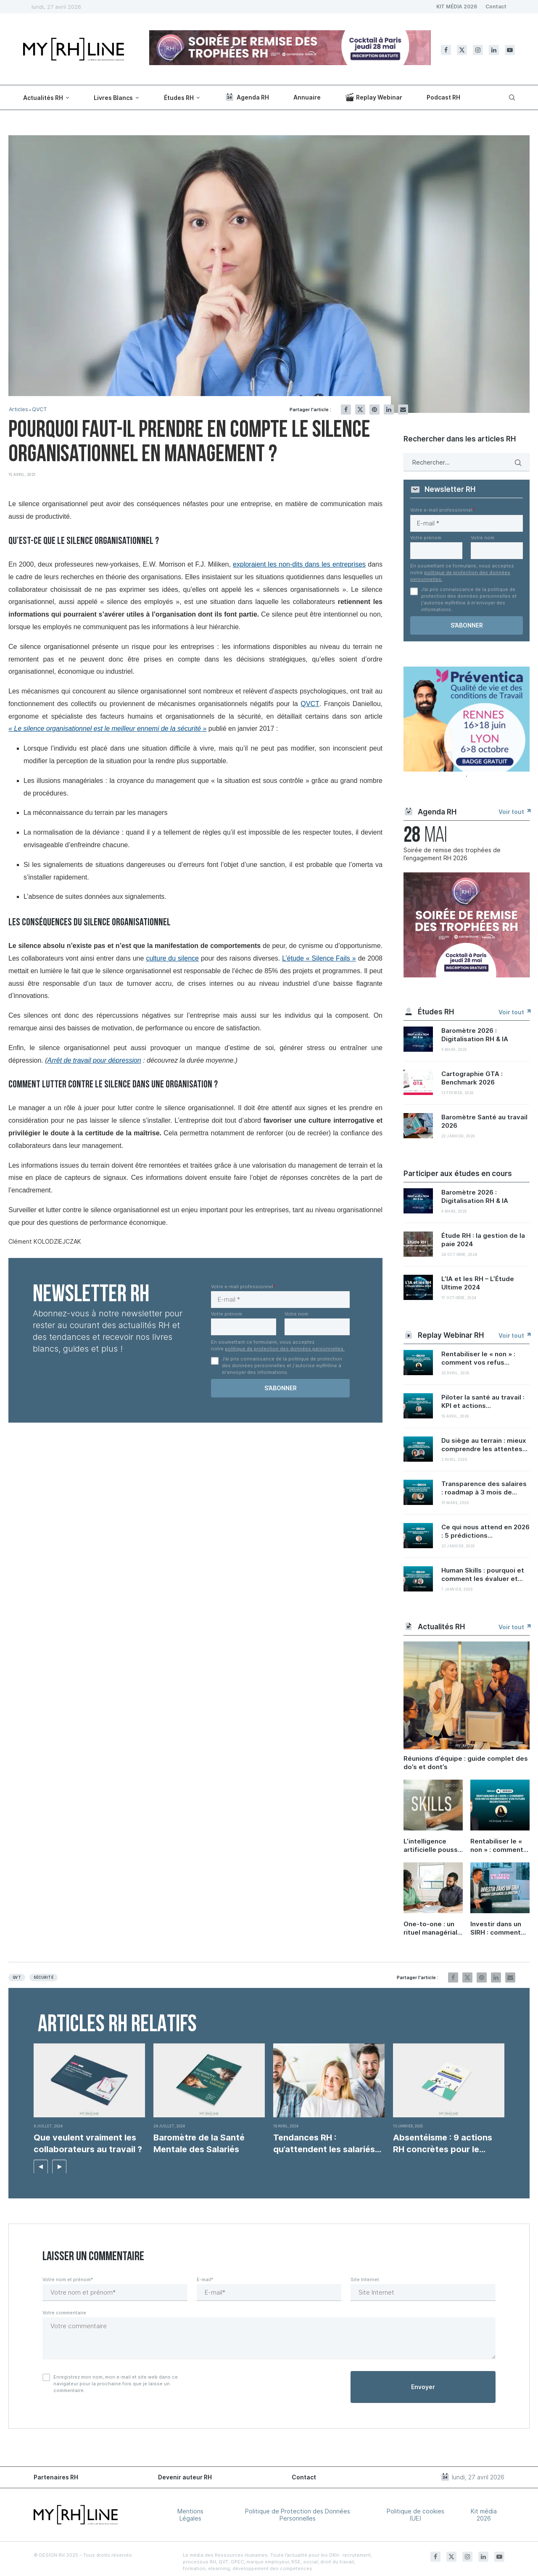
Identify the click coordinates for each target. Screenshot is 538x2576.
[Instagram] (478, 50)
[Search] (510, 97)
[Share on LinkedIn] (389, 409)
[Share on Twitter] (360, 409)
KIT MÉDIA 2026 (456, 6)
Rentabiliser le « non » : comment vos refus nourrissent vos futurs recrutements (496, 1845)
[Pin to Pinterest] (374, 409)
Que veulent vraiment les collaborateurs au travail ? (88, 2143)
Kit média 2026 (484, 2515)
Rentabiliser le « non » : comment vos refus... (478, 1358)
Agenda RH (246, 97)
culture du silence (172, 958)
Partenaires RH (56, 2477)
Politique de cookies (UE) (415, 2515)
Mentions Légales (190, 2515)
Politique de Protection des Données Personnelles (297, 2515)
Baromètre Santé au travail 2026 (484, 1121)
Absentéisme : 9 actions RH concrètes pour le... (442, 2143)
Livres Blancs (113, 97)
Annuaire (307, 97)
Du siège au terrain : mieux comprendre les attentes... (484, 1444)
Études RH (179, 97)
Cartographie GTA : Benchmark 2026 (472, 1078)
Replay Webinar (373, 97)
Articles (19, 409)
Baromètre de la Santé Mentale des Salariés (199, 2143)
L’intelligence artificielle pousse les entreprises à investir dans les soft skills (433, 1845)
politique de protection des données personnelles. (285, 1349)
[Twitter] (462, 50)
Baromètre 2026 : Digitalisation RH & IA (474, 1035)
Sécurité (43, 1977)
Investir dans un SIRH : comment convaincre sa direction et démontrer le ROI (497, 1928)
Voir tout (514, 811)
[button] (41, 2166)
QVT (17, 1977)
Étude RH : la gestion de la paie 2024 (483, 1240)
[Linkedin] (494, 50)
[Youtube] (510, 50)
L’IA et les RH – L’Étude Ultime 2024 (477, 1283)
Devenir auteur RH (185, 2477)
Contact (495, 6)
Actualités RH (43, 97)
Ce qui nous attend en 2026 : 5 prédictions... (485, 1531)
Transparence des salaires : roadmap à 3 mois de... (484, 1488)
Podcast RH (443, 97)
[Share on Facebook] (346, 409)
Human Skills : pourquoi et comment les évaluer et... (482, 1574)
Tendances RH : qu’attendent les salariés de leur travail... (324, 2143)
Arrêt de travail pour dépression (94, 1060)
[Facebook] (446, 50)
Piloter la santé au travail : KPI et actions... (483, 1401)
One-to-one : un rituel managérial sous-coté (430, 1928)
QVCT (40, 409)
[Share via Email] (403, 409)
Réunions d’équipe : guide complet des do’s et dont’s (466, 1762)
